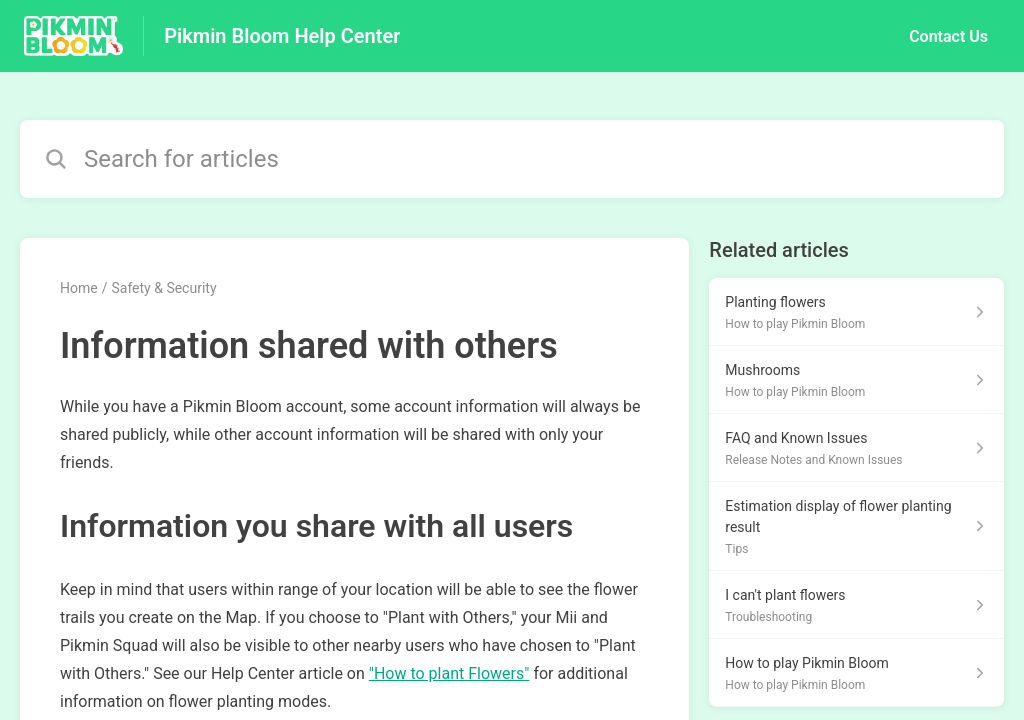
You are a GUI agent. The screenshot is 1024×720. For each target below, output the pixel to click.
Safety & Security (163, 288)
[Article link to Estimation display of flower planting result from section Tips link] (856, 526)
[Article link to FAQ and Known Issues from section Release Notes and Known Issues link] (856, 448)
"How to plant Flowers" (449, 673)
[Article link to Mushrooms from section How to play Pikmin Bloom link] (856, 380)
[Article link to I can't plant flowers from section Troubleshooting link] (856, 605)
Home (79, 288)
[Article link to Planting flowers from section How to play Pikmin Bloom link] (856, 312)
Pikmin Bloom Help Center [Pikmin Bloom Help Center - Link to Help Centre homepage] (282, 36)
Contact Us (948, 36)
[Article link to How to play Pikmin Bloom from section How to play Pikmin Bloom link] (856, 673)
